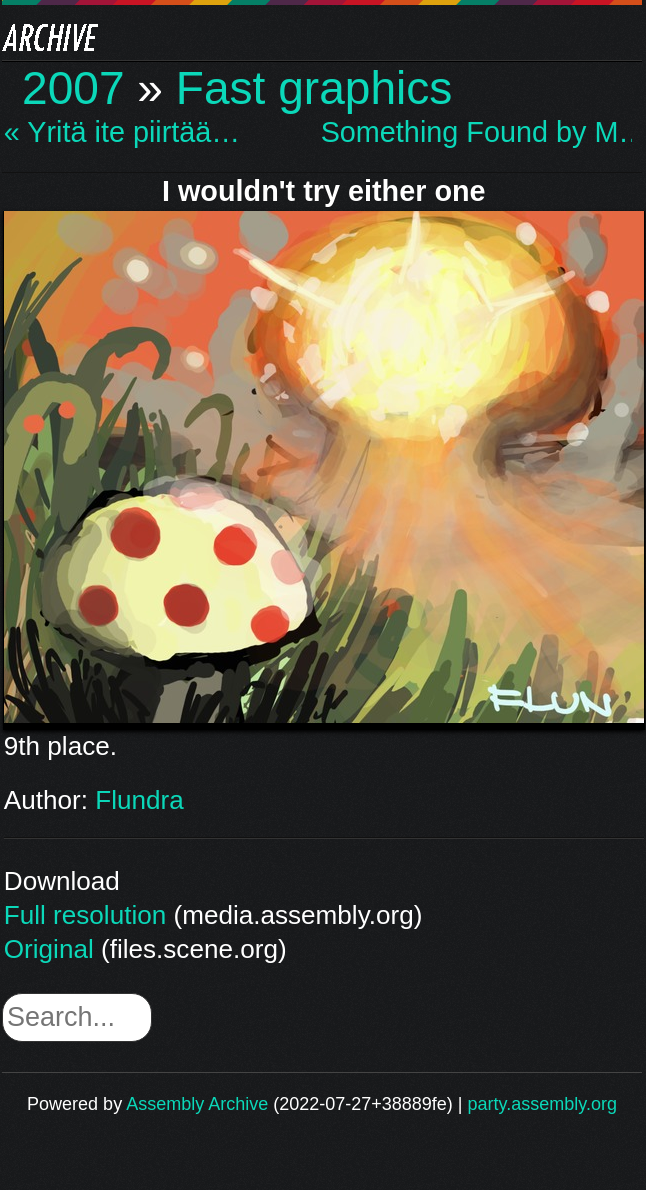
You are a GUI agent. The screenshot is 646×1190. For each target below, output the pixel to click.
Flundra (139, 800)
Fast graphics (314, 88)
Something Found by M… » (477, 132)
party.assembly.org (542, 1104)
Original (49, 949)
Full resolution (85, 915)
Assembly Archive (197, 1104)
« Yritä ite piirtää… (122, 132)
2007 (73, 88)
